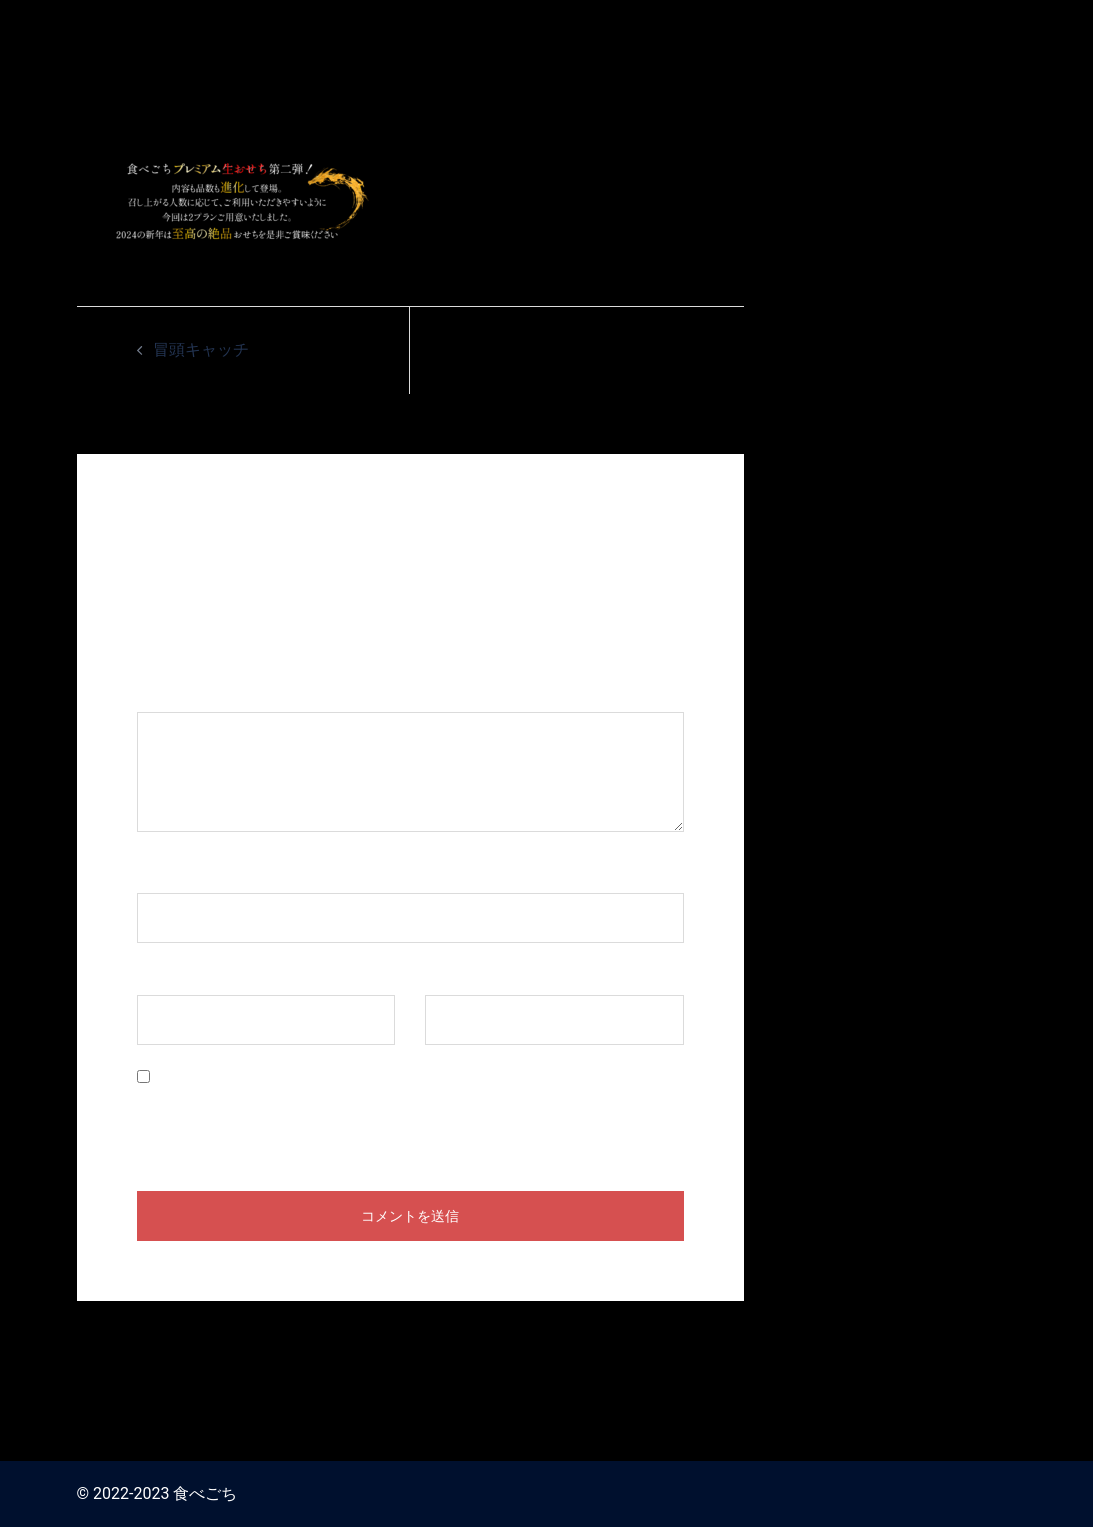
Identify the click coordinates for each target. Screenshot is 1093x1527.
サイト (449, 975)
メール (171, 975)
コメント (179, 692)
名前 (163, 873)
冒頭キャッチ (201, 349)
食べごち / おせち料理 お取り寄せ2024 (851, 28)
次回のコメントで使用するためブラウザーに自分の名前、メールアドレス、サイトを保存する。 (409, 1118)
